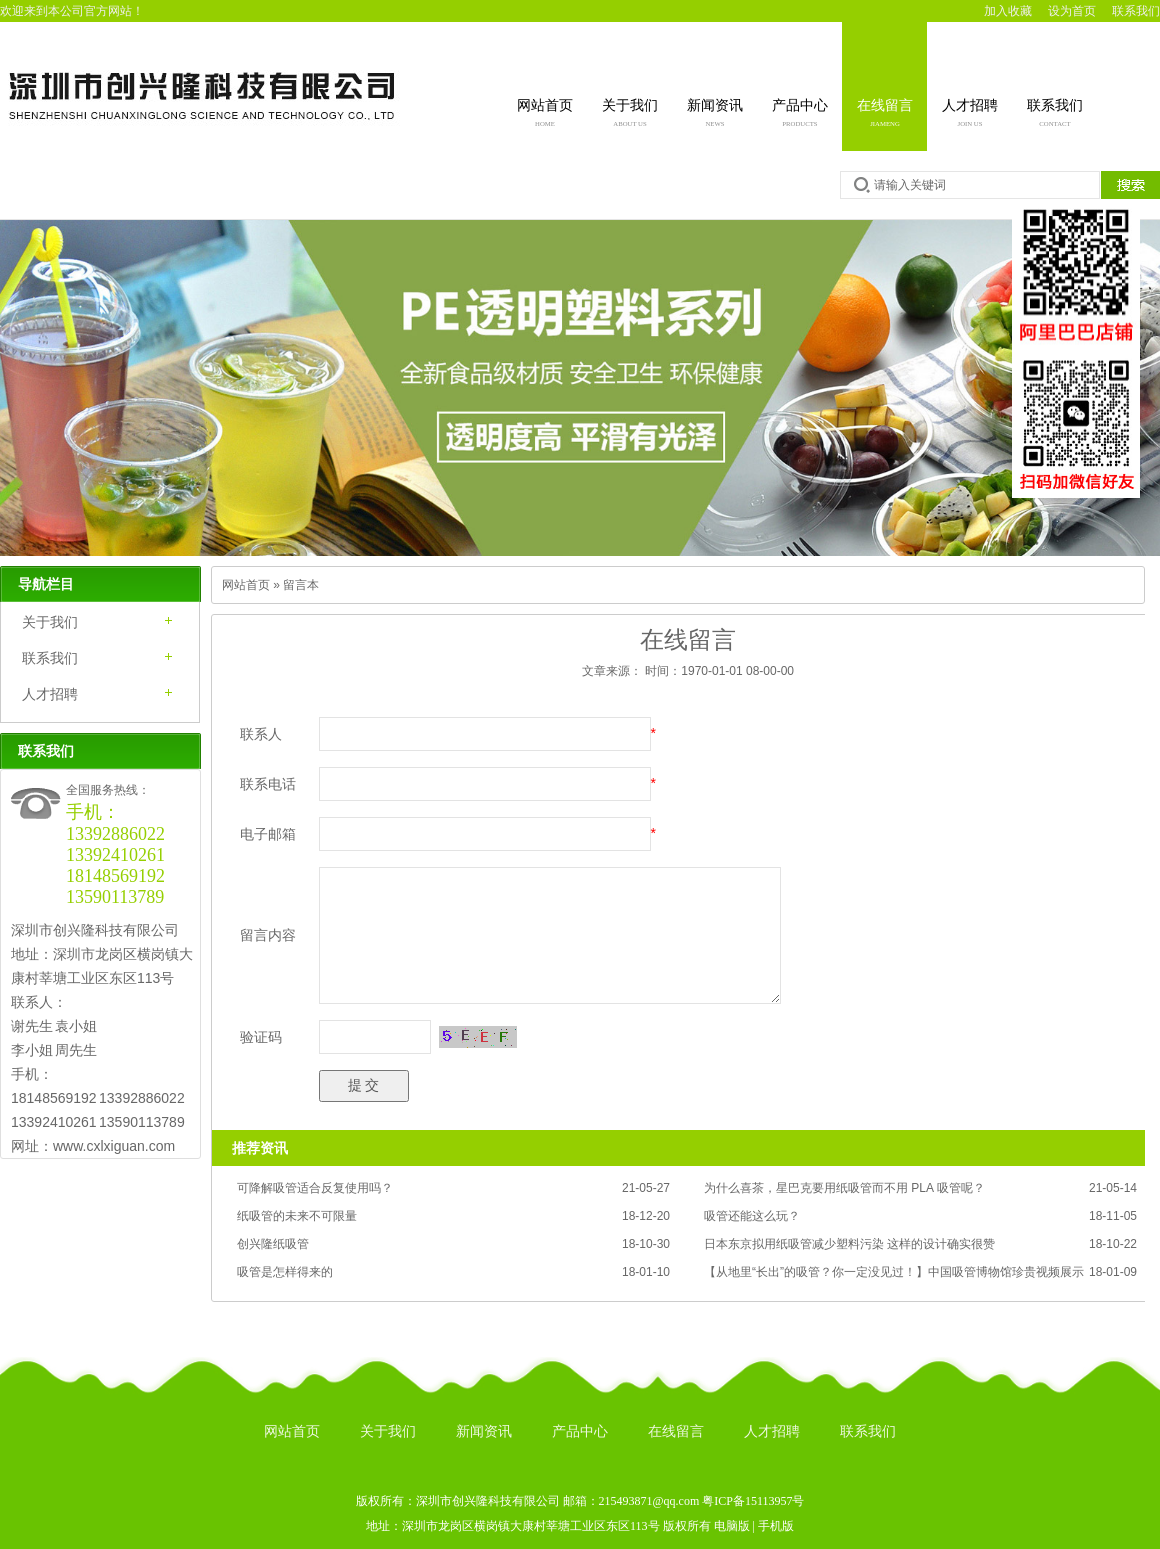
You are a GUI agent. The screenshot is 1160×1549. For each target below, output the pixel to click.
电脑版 (732, 1526)
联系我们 (1136, 11)
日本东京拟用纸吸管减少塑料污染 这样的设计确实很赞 (849, 1244)
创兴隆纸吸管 (273, 1244)
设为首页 (1072, 11)
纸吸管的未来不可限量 (297, 1216)
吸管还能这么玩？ (752, 1216)
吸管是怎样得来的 (285, 1272)
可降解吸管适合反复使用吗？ (315, 1188)
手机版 (776, 1526)
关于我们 (630, 115)
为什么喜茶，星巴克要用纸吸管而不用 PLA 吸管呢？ (844, 1188)
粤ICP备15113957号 (753, 1501)
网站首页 (545, 115)
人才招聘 (970, 115)
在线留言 (885, 115)
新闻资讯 (715, 115)
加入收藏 (1008, 11)
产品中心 (800, 115)
